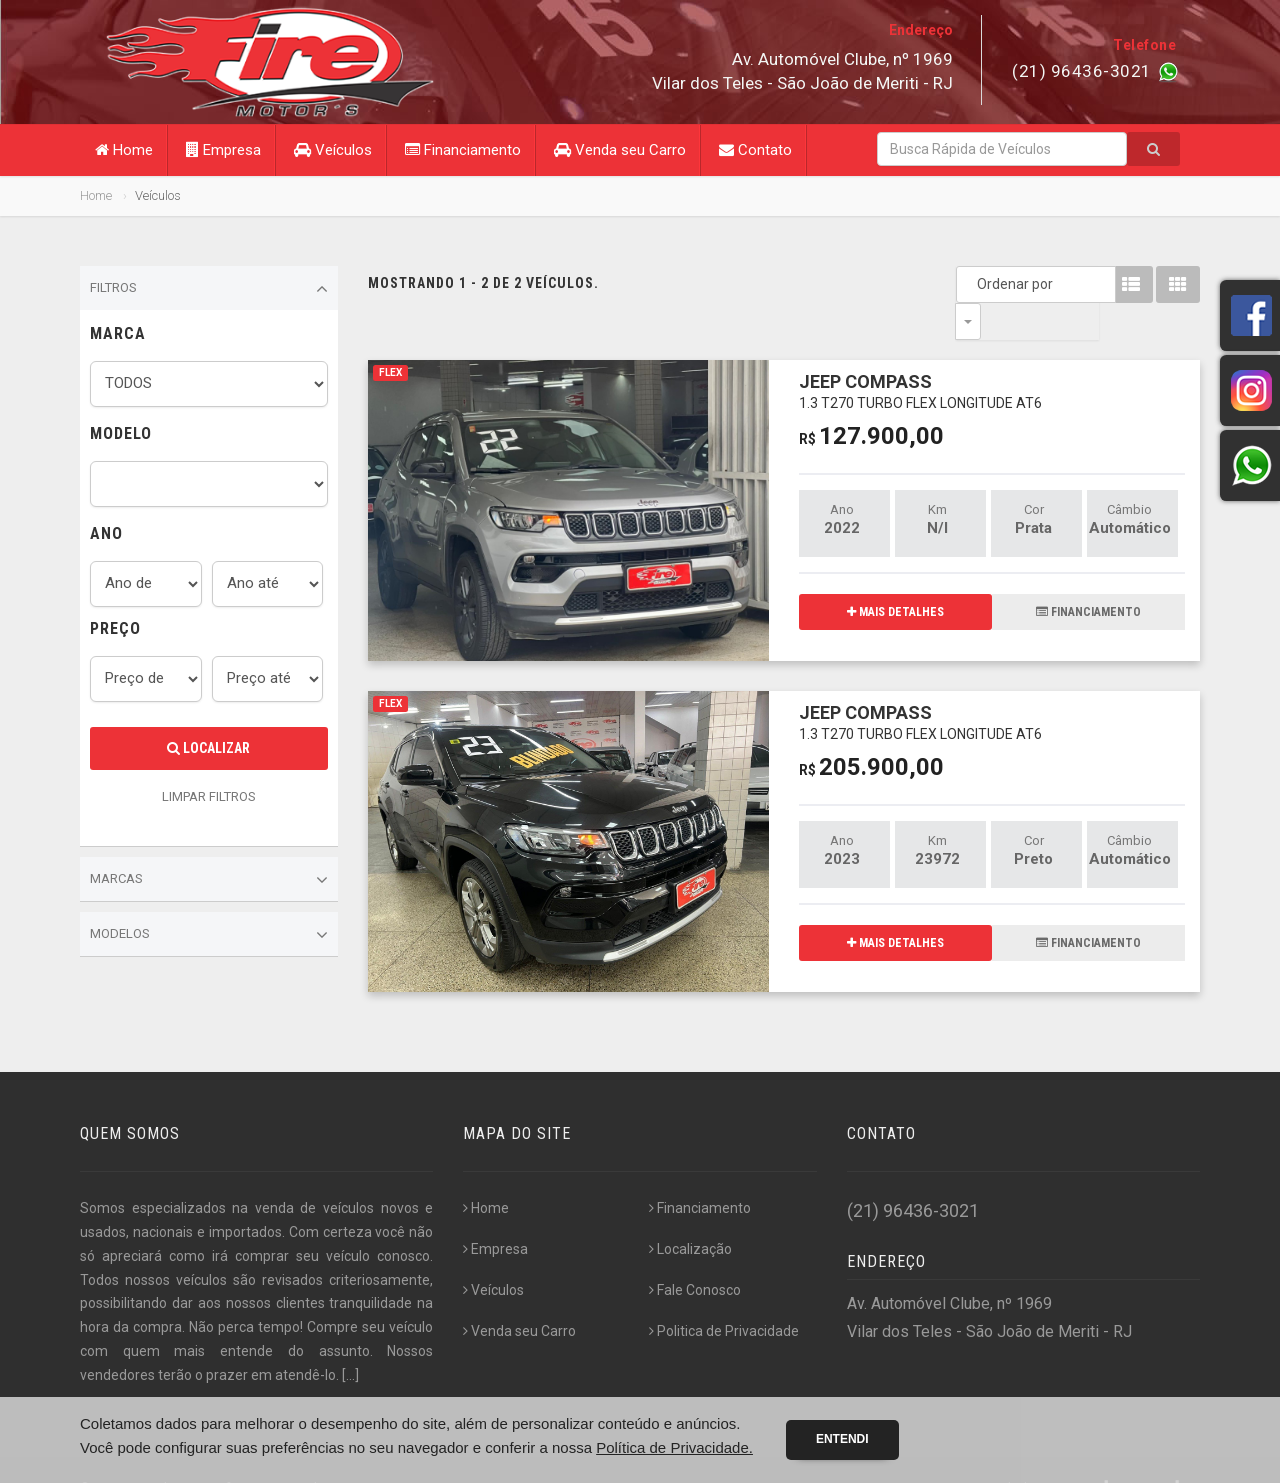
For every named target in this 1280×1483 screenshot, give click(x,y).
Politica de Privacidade (724, 1295)
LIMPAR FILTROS (209, 796)
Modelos (209, 935)
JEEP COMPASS (920, 353)
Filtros (209, 289)
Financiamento (463, 150)
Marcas (209, 880)
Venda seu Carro (620, 150)
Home (124, 150)
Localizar (208, 748)
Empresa (223, 150)
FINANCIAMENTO (1088, 575)
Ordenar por (973, 284)
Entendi (842, 1439)
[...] (350, 1339)
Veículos (333, 150)
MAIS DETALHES (895, 575)
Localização (690, 1213)
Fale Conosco (695, 1254)
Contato (755, 150)
